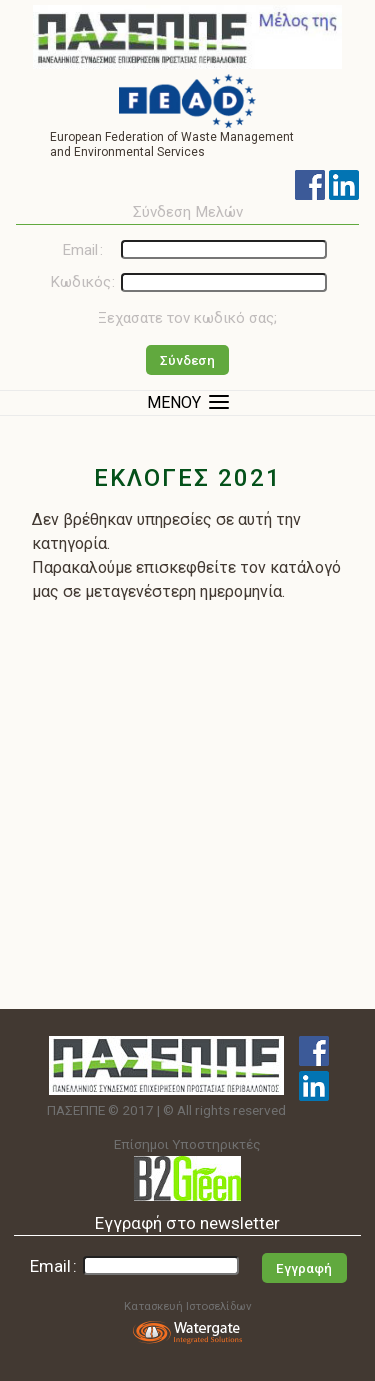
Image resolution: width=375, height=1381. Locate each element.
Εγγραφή (304, 1268)
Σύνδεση (187, 360)
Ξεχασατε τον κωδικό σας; (187, 318)
